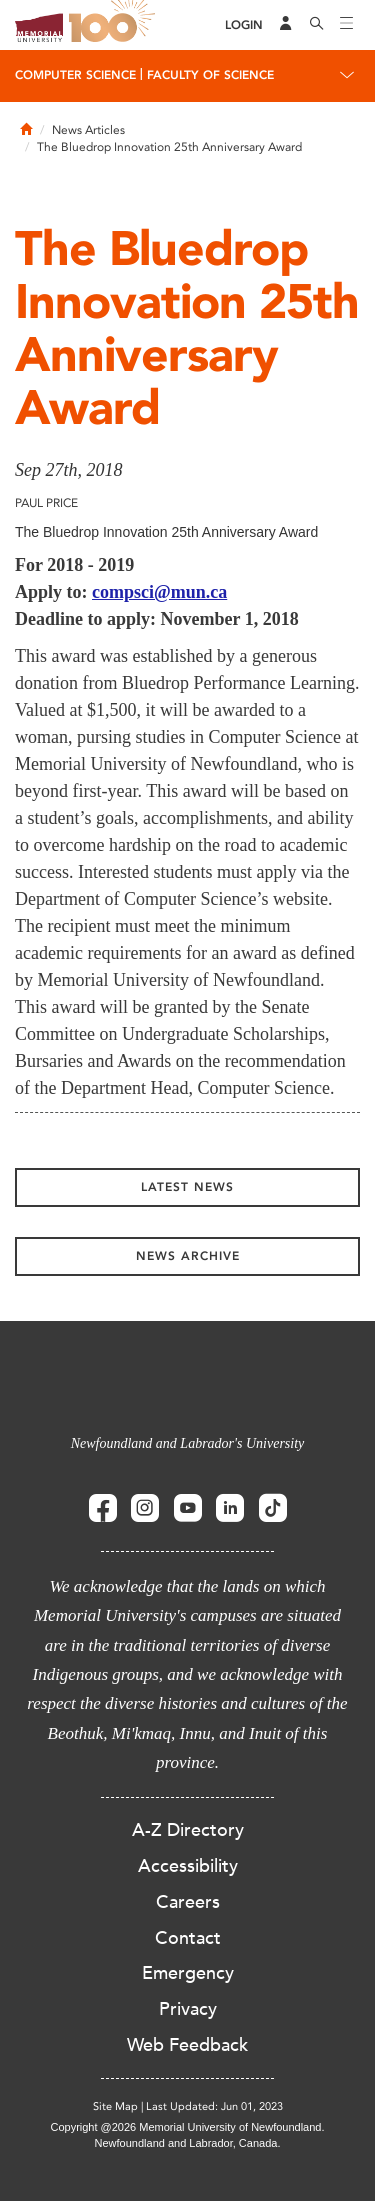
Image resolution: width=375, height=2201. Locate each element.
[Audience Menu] (286, 25)
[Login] (244, 25)
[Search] (317, 25)
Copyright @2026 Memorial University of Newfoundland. (187, 2127)
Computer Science (75, 75)
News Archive (188, 1256)
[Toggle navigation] (347, 25)
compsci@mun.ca (159, 592)
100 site (115, 25)
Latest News (187, 1187)
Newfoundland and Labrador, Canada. (188, 2143)
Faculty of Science (210, 75)
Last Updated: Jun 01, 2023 (214, 2106)
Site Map (115, 2106)
